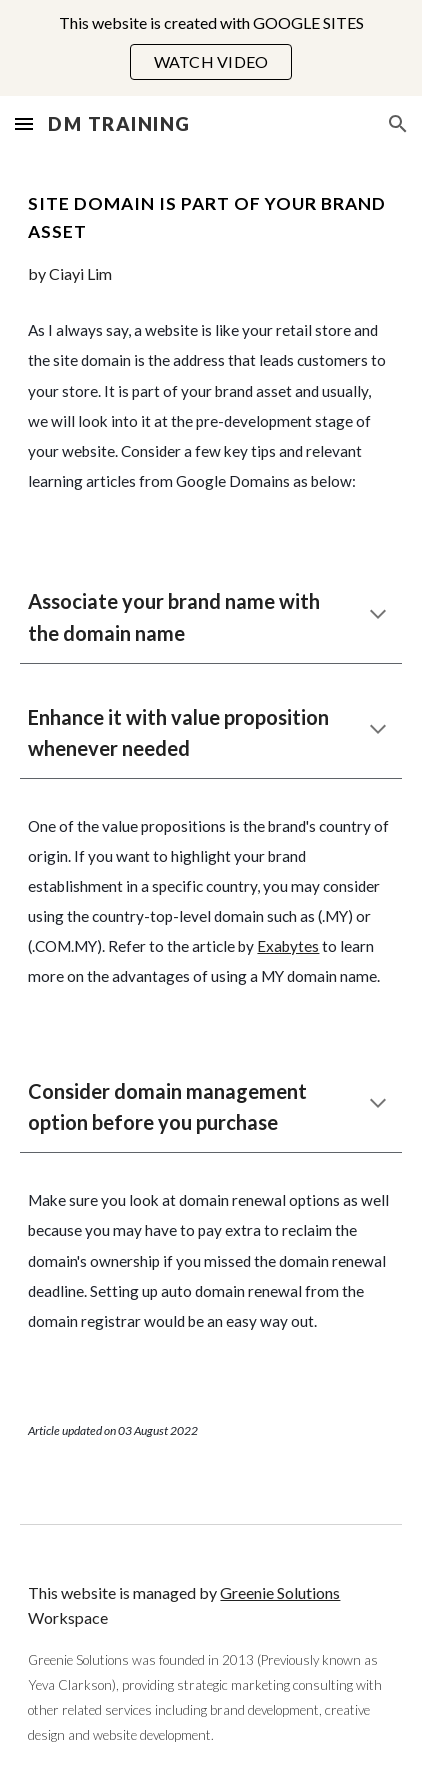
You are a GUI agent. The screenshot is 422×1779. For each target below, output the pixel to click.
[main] (210, 238)
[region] (211, 48)
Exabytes (288, 946)
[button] (24, 123)
